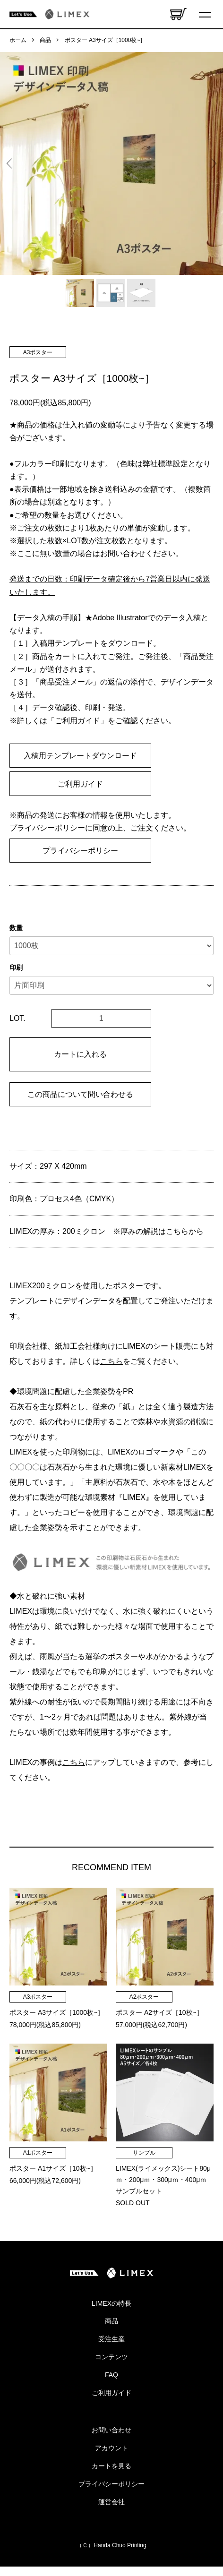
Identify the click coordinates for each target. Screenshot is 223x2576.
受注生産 (111, 2339)
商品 (45, 40)
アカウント (111, 2448)
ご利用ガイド (80, 784)
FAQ (111, 2375)
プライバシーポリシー (80, 851)
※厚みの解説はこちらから (158, 1231)
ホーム (17, 40)
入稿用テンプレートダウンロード (80, 756)
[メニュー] (206, 14)
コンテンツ (111, 2357)
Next (212, 163)
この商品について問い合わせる (80, 1094)
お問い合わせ (111, 2430)
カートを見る (111, 2466)
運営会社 (111, 2502)
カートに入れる (80, 1054)
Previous (10, 163)
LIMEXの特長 (111, 2303)
